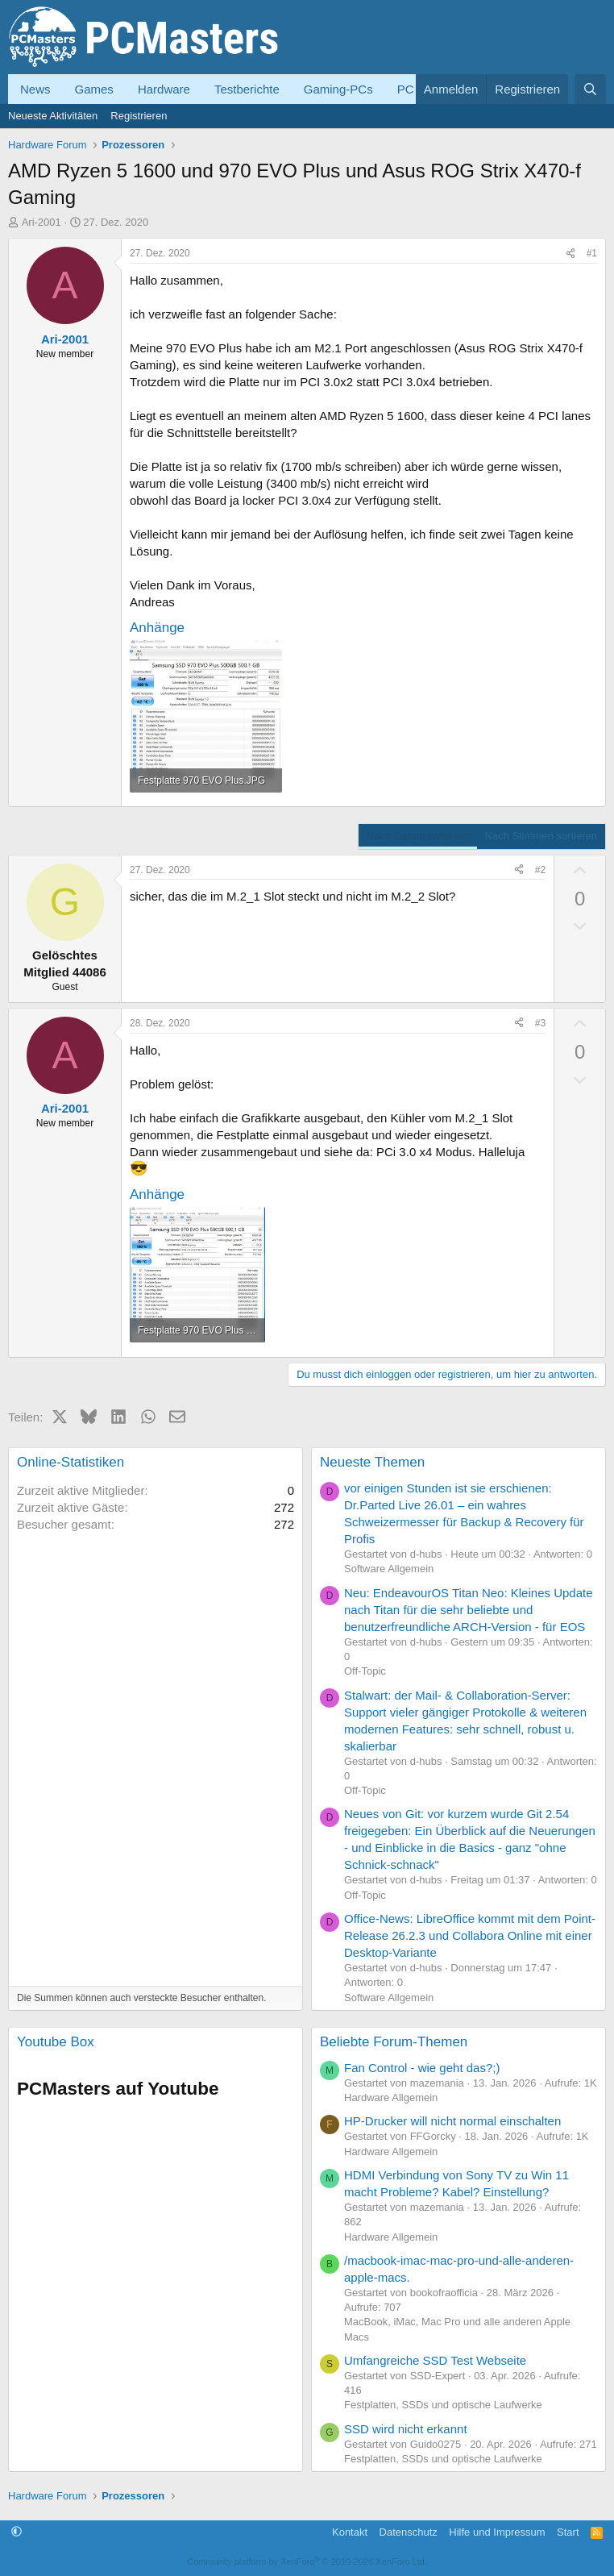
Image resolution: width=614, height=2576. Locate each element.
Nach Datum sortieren (417, 836)
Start (568, 2532)
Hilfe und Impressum (497, 2532)
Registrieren (138, 116)
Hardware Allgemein (391, 2097)
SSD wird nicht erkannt (405, 2429)
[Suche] (590, 89)
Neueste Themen (372, 1462)
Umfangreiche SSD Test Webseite (435, 2360)
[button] (16, 2532)
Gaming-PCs (338, 89)
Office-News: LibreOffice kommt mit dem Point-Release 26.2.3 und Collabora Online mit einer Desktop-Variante (469, 1935)
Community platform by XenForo (307, 2561)
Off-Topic (365, 1671)
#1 (592, 253)
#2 (540, 870)
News (35, 89)
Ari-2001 (41, 222)
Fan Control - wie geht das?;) (422, 2068)
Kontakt (349, 2532)
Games (94, 89)
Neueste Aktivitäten (52, 116)
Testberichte (247, 89)
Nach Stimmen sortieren (541, 836)
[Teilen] (570, 253)
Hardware (164, 89)
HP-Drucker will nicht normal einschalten (452, 2121)
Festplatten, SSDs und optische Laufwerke (443, 2405)
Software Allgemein (389, 1569)
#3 (540, 1023)
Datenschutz (409, 2532)
